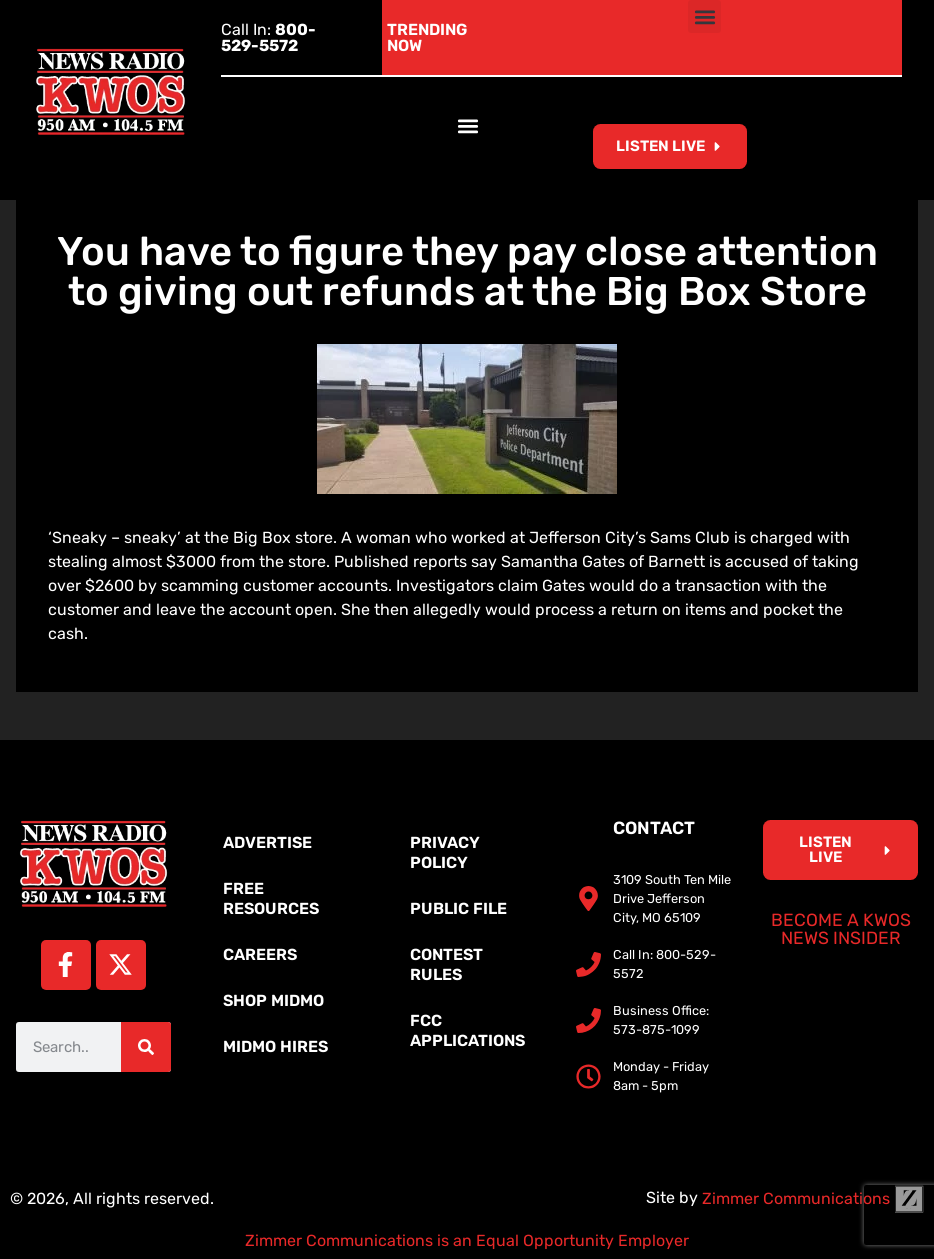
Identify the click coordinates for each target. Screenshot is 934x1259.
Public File (458, 908)
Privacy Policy (445, 852)
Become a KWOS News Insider (841, 929)
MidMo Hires (275, 1046)
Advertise (267, 842)
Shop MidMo (273, 1000)
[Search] (146, 1047)
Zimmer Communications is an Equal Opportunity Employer (467, 1240)
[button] (704, 16)
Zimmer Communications (813, 1198)
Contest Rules (446, 964)
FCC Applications (467, 1030)
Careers (260, 954)
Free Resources (271, 898)
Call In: (268, 37)
